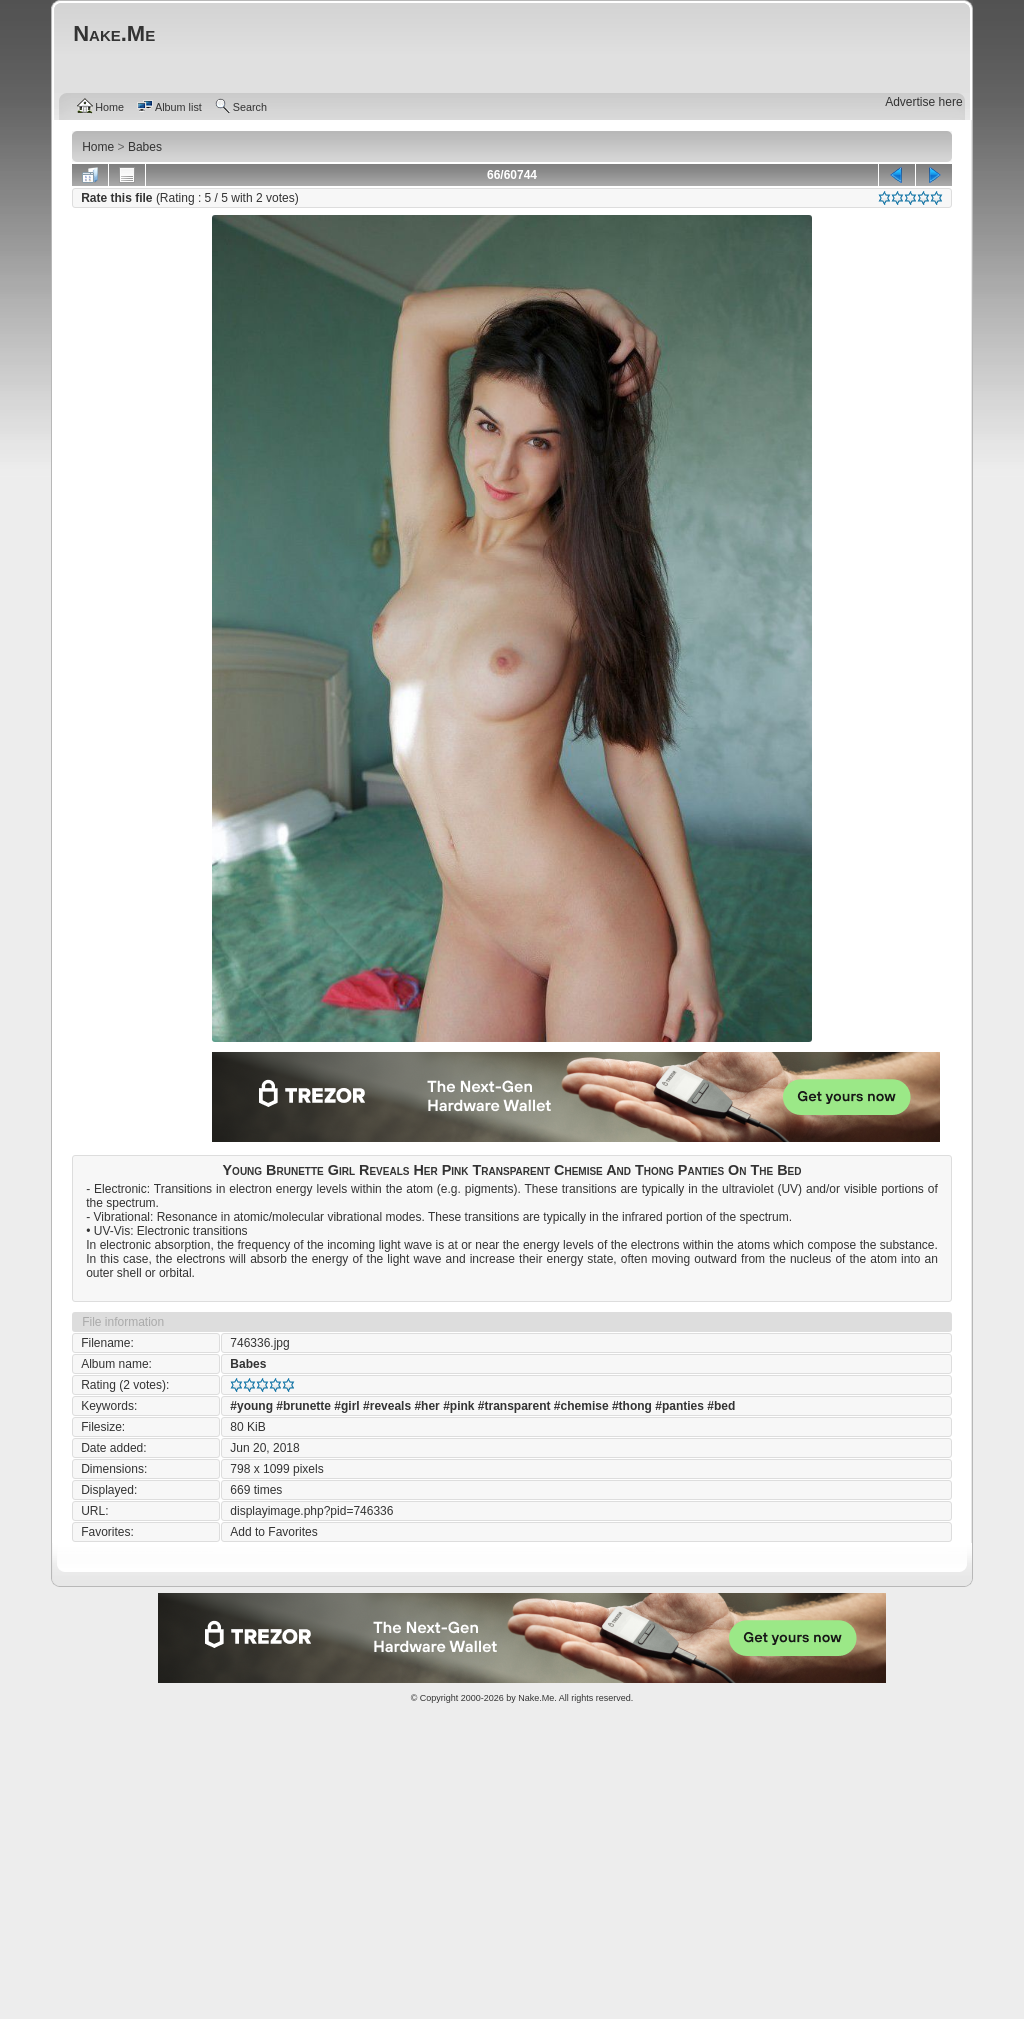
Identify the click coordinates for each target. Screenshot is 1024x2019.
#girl (346, 1406)
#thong (632, 1406)
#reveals (387, 1406)
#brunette (303, 1406)
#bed (721, 1406)
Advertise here (923, 102)
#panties (679, 1406)
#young (251, 1406)
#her (426, 1406)
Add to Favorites (273, 1532)
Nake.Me (536, 1698)
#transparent (514, 1406)
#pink (458, 1406)
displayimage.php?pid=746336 (311, 1511)
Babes (248, 1364)
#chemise (581, 1406)
